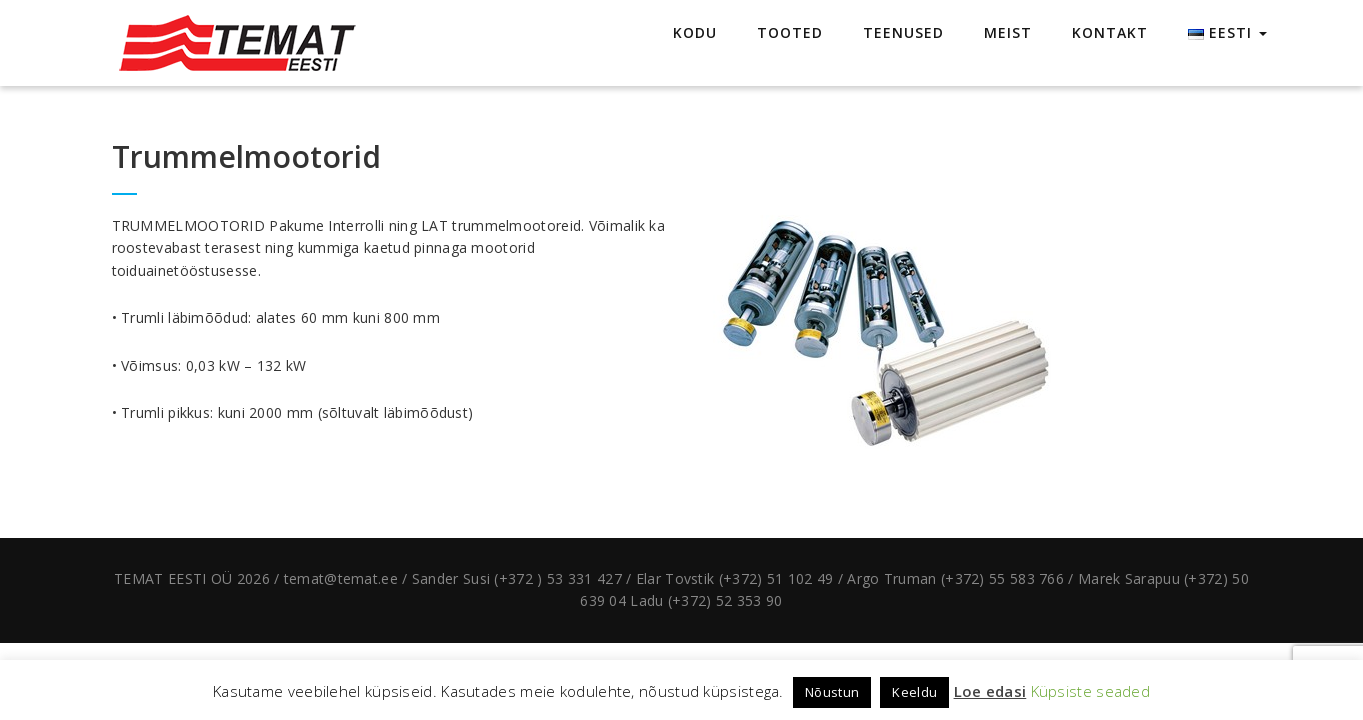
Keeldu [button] (914, 692)
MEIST (1008, 32)
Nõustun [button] (832, 692)
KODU (695, 32)
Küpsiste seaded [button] (1091, 691)
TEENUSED (903, 32)
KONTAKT (1110, 32)
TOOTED (790, 32)
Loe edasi (990, 691)
